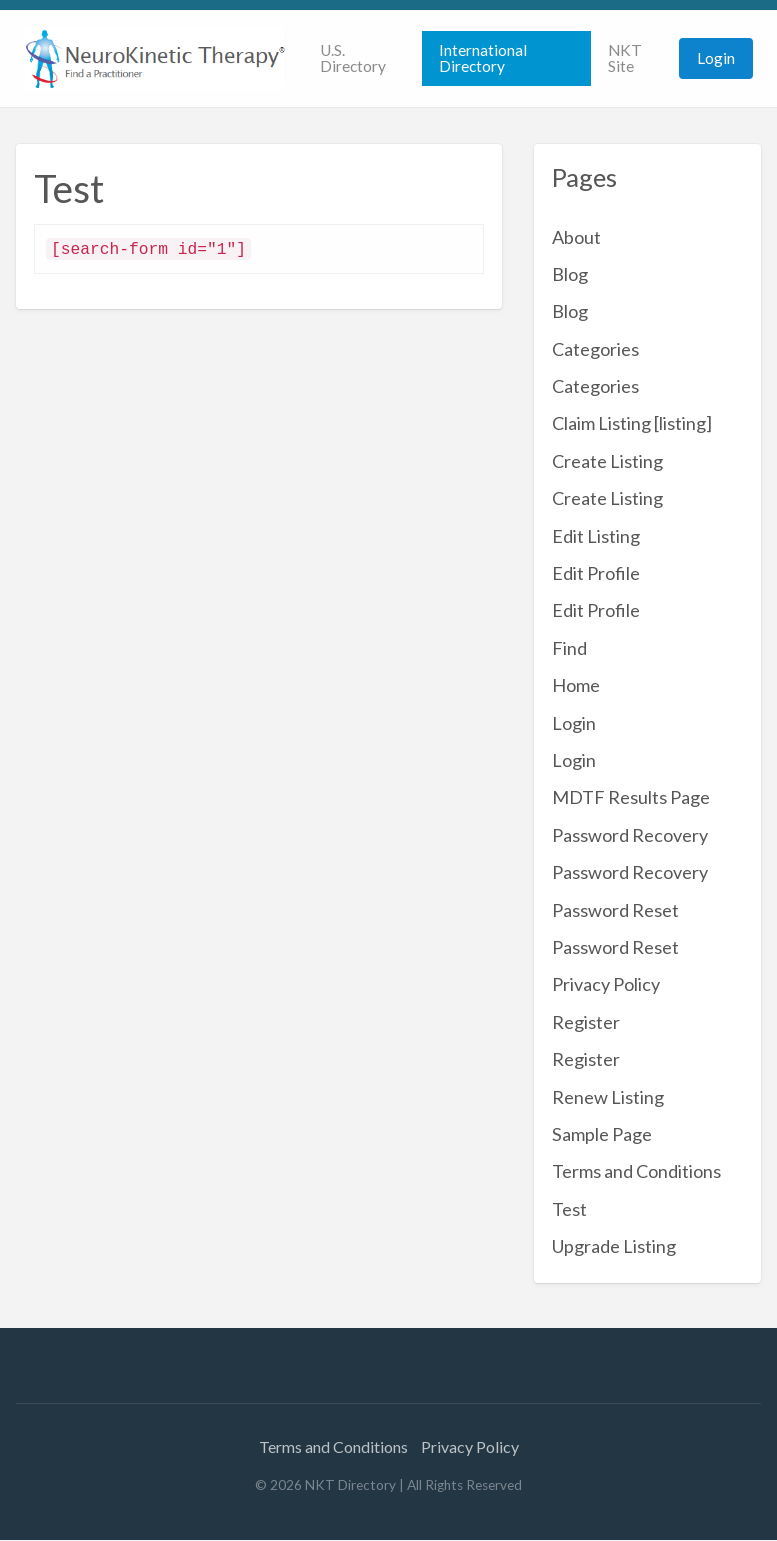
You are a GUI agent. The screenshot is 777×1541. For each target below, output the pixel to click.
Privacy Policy (606, 984)
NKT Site (625, 58)
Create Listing (607, 461)
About (576, 237)
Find (569, 648)
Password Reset (615, 910)
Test (569, 1209)
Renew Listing (608, 1097)
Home (576, 685)
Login (716, 58)
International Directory (483, 58)
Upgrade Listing (614, 1246)
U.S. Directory (353, 58)
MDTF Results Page (631, 797)
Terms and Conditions (636, 1171)
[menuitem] (362, 58)
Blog (570, 274)
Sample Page (602, 1134)
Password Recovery (630, 835)
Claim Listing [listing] (632, 423)
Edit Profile (596, 573)
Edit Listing (596, 536)
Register (586, 1022)
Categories (595, 349)
